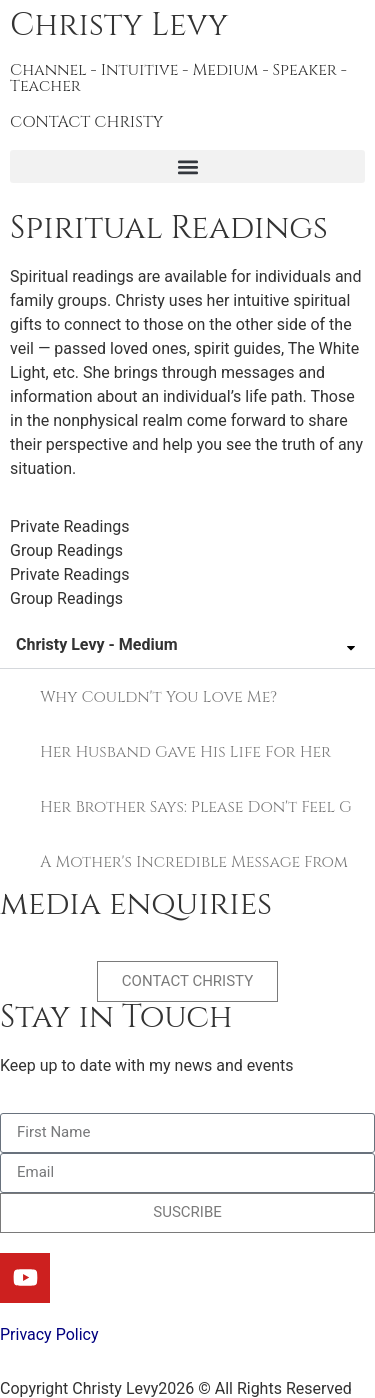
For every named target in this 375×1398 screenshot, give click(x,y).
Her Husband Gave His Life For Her (185, 752)
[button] (187, 166)
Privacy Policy (49, 1334)
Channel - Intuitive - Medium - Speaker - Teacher (178, 78)
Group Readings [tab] (66, 550)
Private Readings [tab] (69, 526)
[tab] (187, 696)
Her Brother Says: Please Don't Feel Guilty (195, 807)
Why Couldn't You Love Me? (158, 697)
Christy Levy (119, 25)
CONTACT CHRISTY (86, 122)
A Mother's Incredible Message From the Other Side (195, 862)
